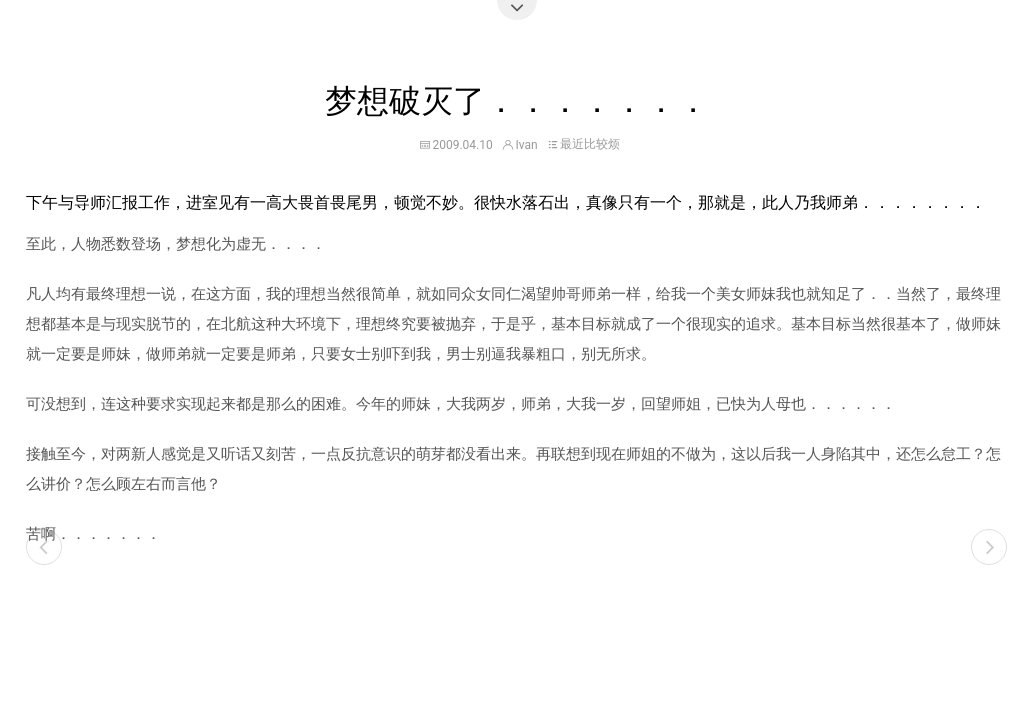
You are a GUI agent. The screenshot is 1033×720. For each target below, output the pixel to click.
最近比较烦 (590, 144)
